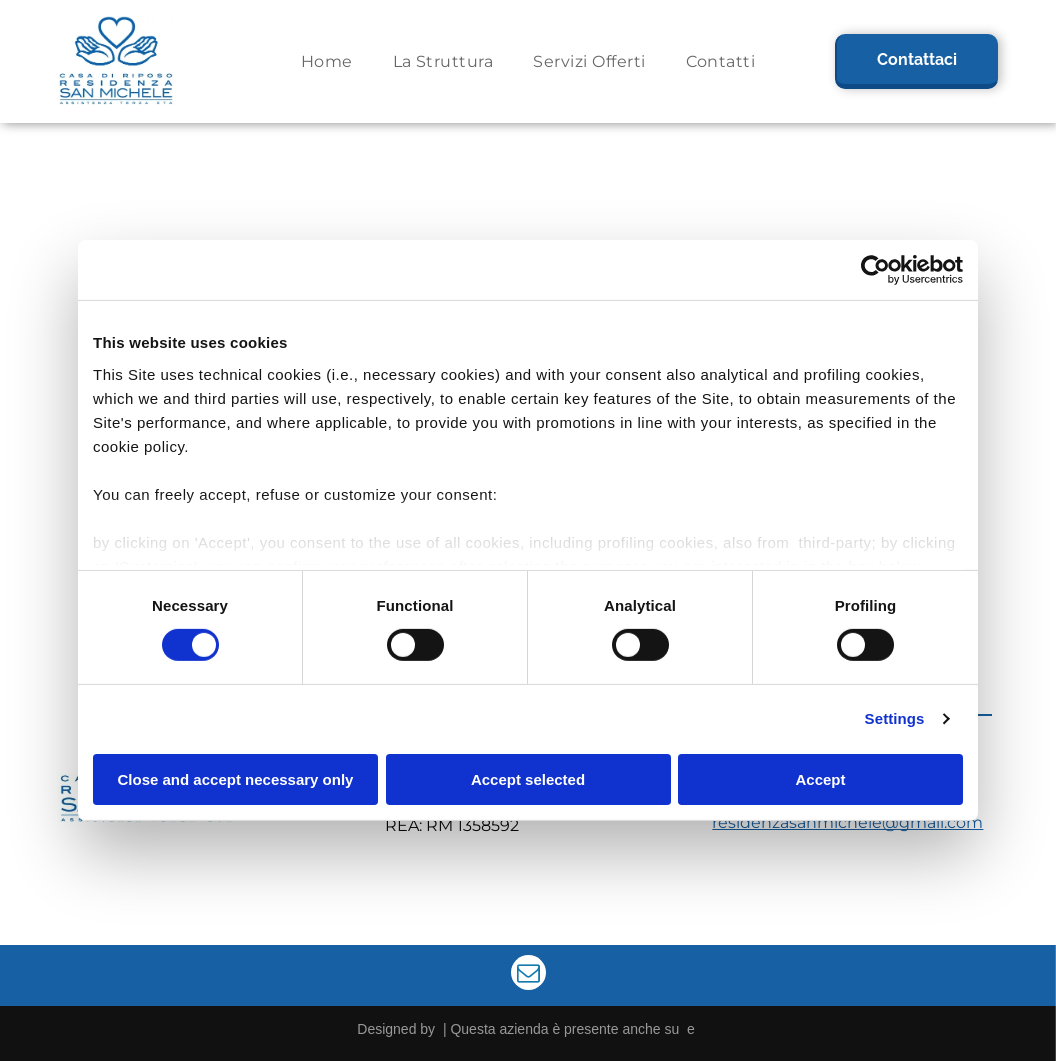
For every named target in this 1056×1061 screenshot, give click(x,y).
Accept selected (528, 778)
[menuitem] (327, 61)
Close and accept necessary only (236, 778)
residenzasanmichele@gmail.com (847, 822)
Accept (820, 778)
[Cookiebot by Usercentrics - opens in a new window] (875, 270)
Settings (895, 718)
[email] (528, 975)
